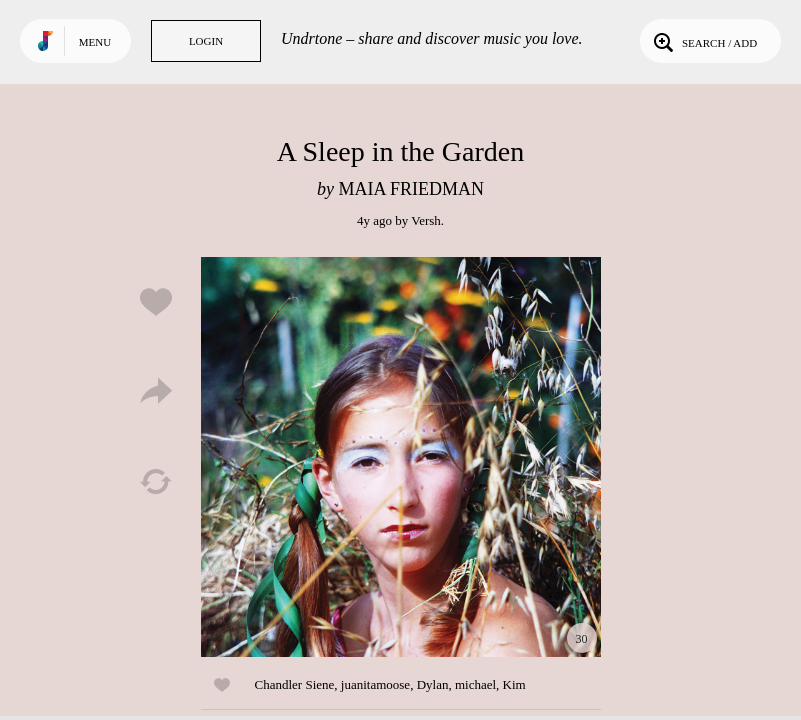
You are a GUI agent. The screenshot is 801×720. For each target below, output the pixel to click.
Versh (426, 220)
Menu (95, 42)
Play (401, 457)
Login (206, 41)
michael (475, 684)
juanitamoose (375, 684)
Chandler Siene (295, 684)
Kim (514, 684)
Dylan (433, 684)
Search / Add (703, 41)
